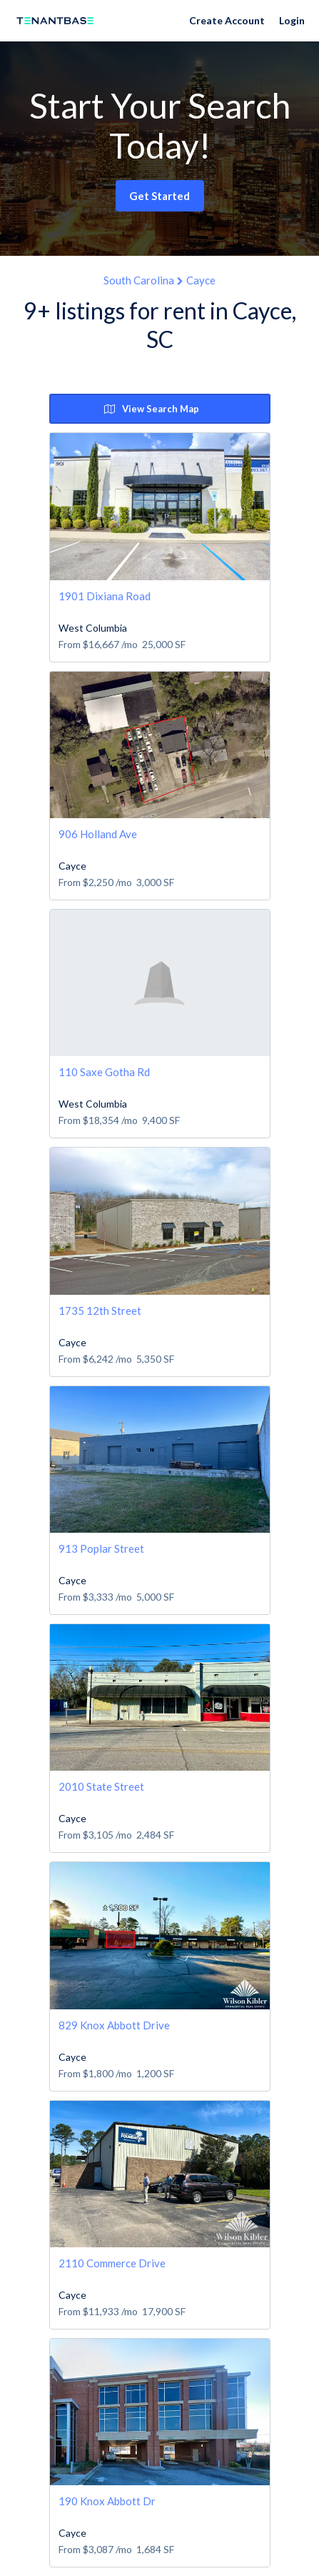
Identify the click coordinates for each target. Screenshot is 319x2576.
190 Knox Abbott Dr (107, 2501)
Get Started (159, 195)
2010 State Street (101, 1786)
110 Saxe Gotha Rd (104, 1071)
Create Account (227, 20)
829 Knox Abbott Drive (114, 2025)
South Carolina (138, 280)
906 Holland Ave (98, 833)
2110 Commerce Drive (112, 2263)
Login (292, 20)
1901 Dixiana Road (105, 596)
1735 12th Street (100, 1310)
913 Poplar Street (101, 1548)
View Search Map (151, 408)
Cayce (201, 280)
